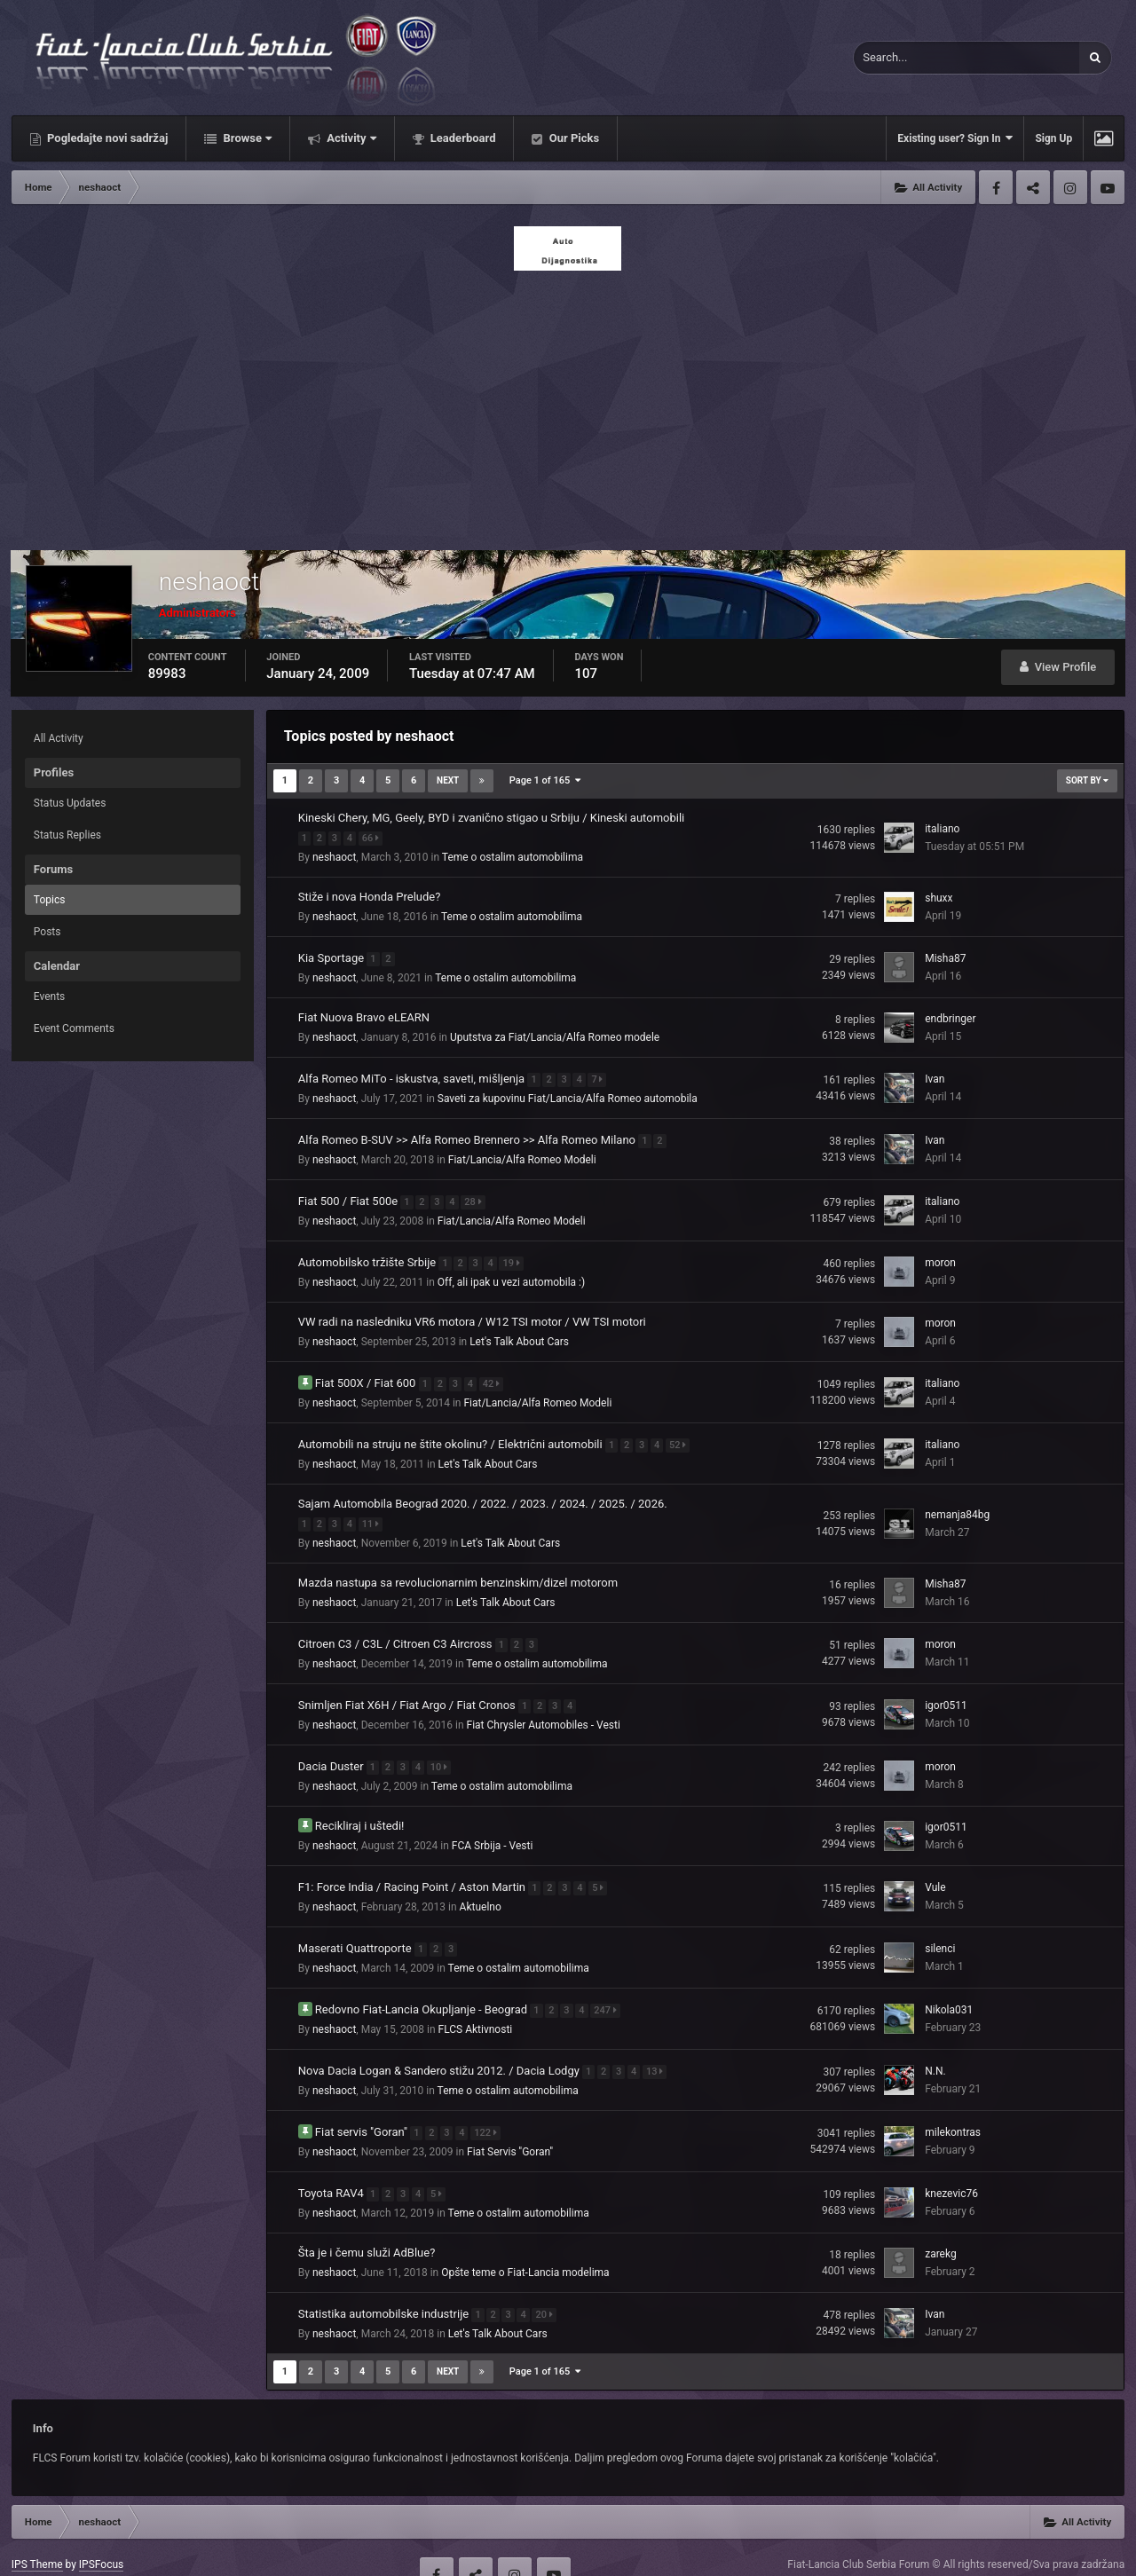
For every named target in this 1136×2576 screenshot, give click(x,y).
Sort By (1087, 780)
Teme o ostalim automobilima (512, 855)
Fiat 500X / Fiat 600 (367, 1370)
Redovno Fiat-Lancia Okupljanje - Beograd (423, 1982)
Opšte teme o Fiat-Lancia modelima (525, 2240)
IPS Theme (37, 2531)
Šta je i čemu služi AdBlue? (367, 2220)
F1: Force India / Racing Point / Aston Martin (413, 1864)
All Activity (58, 738)
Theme (32, 2550)
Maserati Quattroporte (356, 1923)
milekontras (953, 2103)
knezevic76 (951, 2162)
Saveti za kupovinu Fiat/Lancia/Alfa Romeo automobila (568, 1093)
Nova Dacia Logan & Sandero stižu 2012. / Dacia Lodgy (440, 2042)
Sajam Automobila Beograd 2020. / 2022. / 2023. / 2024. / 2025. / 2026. (482, 1489)
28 (477, 1193)
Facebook (996, 187)
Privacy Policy (102, 2550)
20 (548, 2281)
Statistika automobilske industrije (385, 2280)
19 (515, 1252)
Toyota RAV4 (332, 2161)
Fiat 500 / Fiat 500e (349, 1192)
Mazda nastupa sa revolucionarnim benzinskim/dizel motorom (458, 1566)
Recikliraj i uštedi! (360, 1804)
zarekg (941, 2222)
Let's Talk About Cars (519, 1331)
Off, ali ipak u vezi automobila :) (511, 1271)
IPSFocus (101, 2531)
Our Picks (572, 138)
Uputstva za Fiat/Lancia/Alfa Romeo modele (554, 1034)
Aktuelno (480, 1884)
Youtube (1107, 187)
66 (375, 836)
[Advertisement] (568, 405)
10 (443, 1746)
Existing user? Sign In (955, 138)
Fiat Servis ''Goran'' (510, 2121)
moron (940, 1253)
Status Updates (70, 803)
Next (448, 780)
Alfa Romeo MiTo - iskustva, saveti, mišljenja (413, 1073)
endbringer (950, 1015)
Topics (50, 900)
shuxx (938, 896)
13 (659, 2043)
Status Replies (67, 835)
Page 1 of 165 (544, 780)
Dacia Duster (332, 1745)
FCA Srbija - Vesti (492, 1824)
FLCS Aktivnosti (475, 2003)
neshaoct (334, 855)
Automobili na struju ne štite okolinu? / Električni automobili (451, 1430)
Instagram (1070, 187)
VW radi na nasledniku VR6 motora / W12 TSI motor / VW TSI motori (472, 1311)
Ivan (934, 1074)
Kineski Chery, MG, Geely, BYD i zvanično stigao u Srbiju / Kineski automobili (491, 817)
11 (375, 1508)
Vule (935, 1865)
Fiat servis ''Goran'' (362, 2101)
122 (489, 2102)
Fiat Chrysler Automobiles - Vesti (543, 1705)
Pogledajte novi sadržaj (106, 138)
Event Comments (74, 1028)
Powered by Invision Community (1048, 2550)
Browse (246, 138)
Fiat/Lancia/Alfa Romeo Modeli (522, 1152)
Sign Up (1053, 138)
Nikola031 (949, 1984)
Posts (47, 932)
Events (50, 996)
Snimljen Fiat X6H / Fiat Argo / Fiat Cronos (408, 1685)
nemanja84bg (957, 1499)
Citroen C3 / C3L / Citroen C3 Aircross (396, 1626)
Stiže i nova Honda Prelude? (369, 895)
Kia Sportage (332, 954)
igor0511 (946, 1687)
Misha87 (945, 955)
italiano (942, 828)
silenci (940, 1924)
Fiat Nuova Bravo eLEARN (364, 1013)
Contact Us (177, 2550)
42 (495, 1371)
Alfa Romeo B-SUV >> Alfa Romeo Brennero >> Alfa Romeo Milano (468, 1132)
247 (609, 1983)
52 (682, 1431)
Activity (350, 138)
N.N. (935, 2043)
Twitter (1033, 187)
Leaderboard (462, 138)
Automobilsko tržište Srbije (368, 1251)
